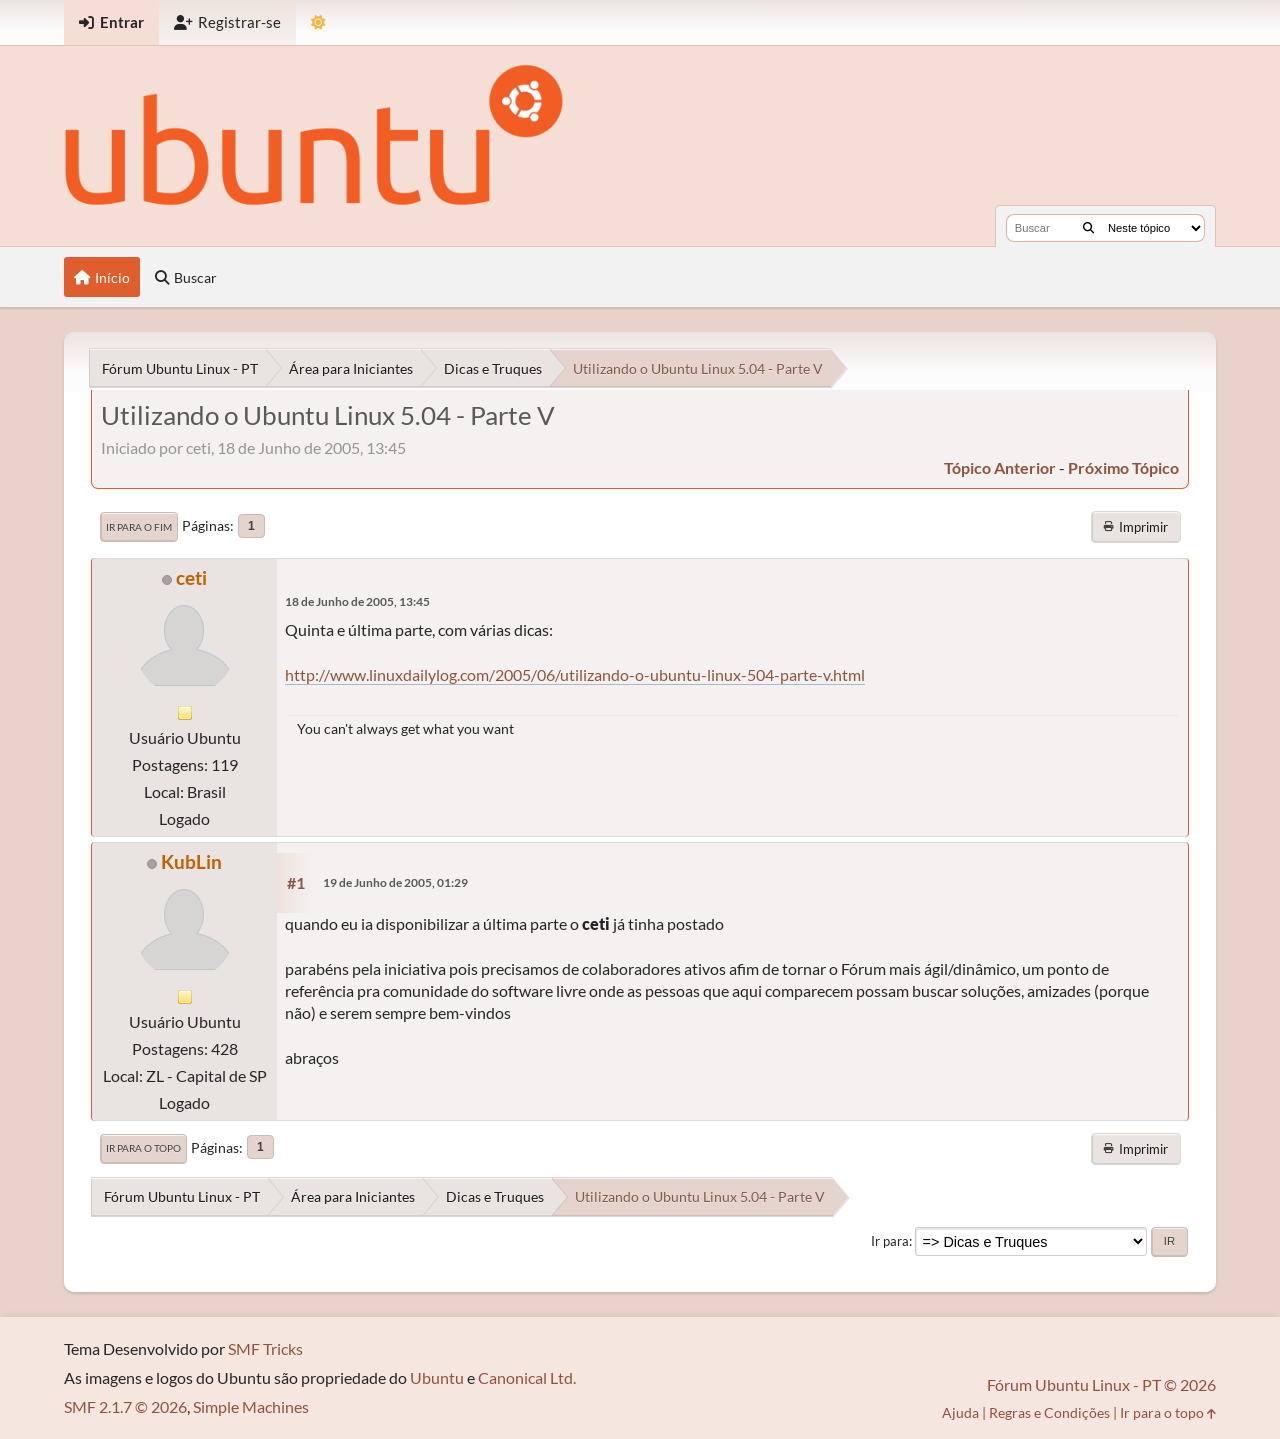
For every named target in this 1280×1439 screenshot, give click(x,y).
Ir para (890, 1241)
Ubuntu (437, 1377)
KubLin (191, 861)
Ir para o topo (143, 1148)
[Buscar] (1088, 228)
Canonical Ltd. (527, 1377)
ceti (191, 577)
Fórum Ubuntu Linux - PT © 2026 (1101, 1384)
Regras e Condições (1049, 1412)
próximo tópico (1123, 467)
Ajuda (960, 1412)
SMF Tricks (265, 1348)
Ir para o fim (139, 527)
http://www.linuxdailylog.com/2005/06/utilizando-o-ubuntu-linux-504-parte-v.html (575, 674)
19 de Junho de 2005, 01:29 (395, 882)
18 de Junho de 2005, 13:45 (357, 601)
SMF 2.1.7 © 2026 (125, 1406)
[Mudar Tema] (318, 22)
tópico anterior (1000, 467)
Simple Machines (251, 1406)
